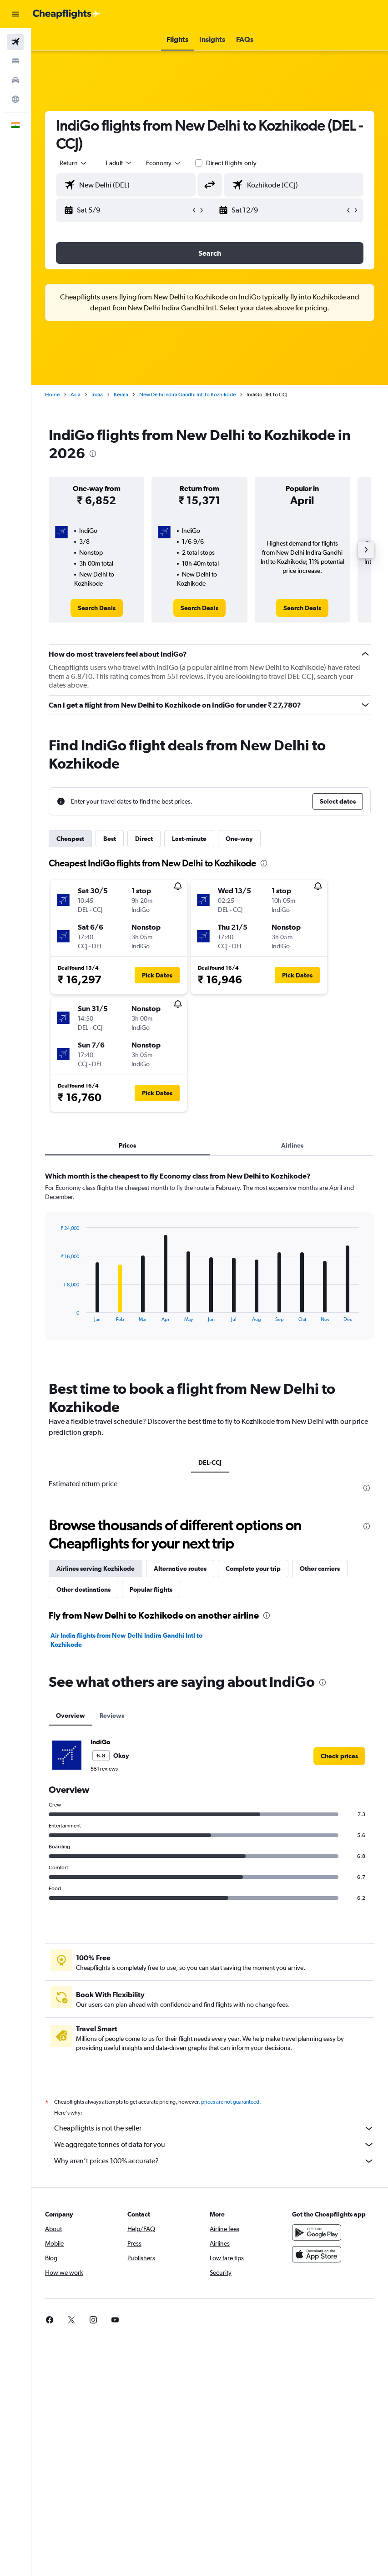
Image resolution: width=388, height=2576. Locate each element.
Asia (76, 394)
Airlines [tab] (292, 1145)
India (97, 394)
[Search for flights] (15, 42)
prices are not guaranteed (230, 2102)
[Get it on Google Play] (316, 2232)
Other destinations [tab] (83, 1589)
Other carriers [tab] (320, 1568)
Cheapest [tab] (70, 838)
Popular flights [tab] (151, 1589)
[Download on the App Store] (316, 2254)
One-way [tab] (239, 838)
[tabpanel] (209, 1264)
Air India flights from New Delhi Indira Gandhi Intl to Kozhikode (126, 1640)
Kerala (121, 394)
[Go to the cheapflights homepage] (66, 14)
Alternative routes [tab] (180, 1568)
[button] (15, 14)
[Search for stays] (15, 61)
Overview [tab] (70, 1715)
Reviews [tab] (112, 1715)
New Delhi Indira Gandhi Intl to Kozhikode (187, 394)
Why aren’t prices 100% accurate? (214, 2161)
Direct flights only (231, 163)
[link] (97, 608)
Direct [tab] (144, 838)
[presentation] (93, 454)
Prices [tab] (127, 1145)
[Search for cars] (15, 80)
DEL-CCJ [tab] (210, 1462)
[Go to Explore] (15, 99)
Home (52, 394)
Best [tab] (109, 838)
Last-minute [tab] (189, 838)
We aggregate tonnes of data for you (214, 2144)
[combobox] (163, 162)
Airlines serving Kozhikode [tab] (95, 1568)
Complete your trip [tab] (253, 1568)
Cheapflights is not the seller (214, 2128)
